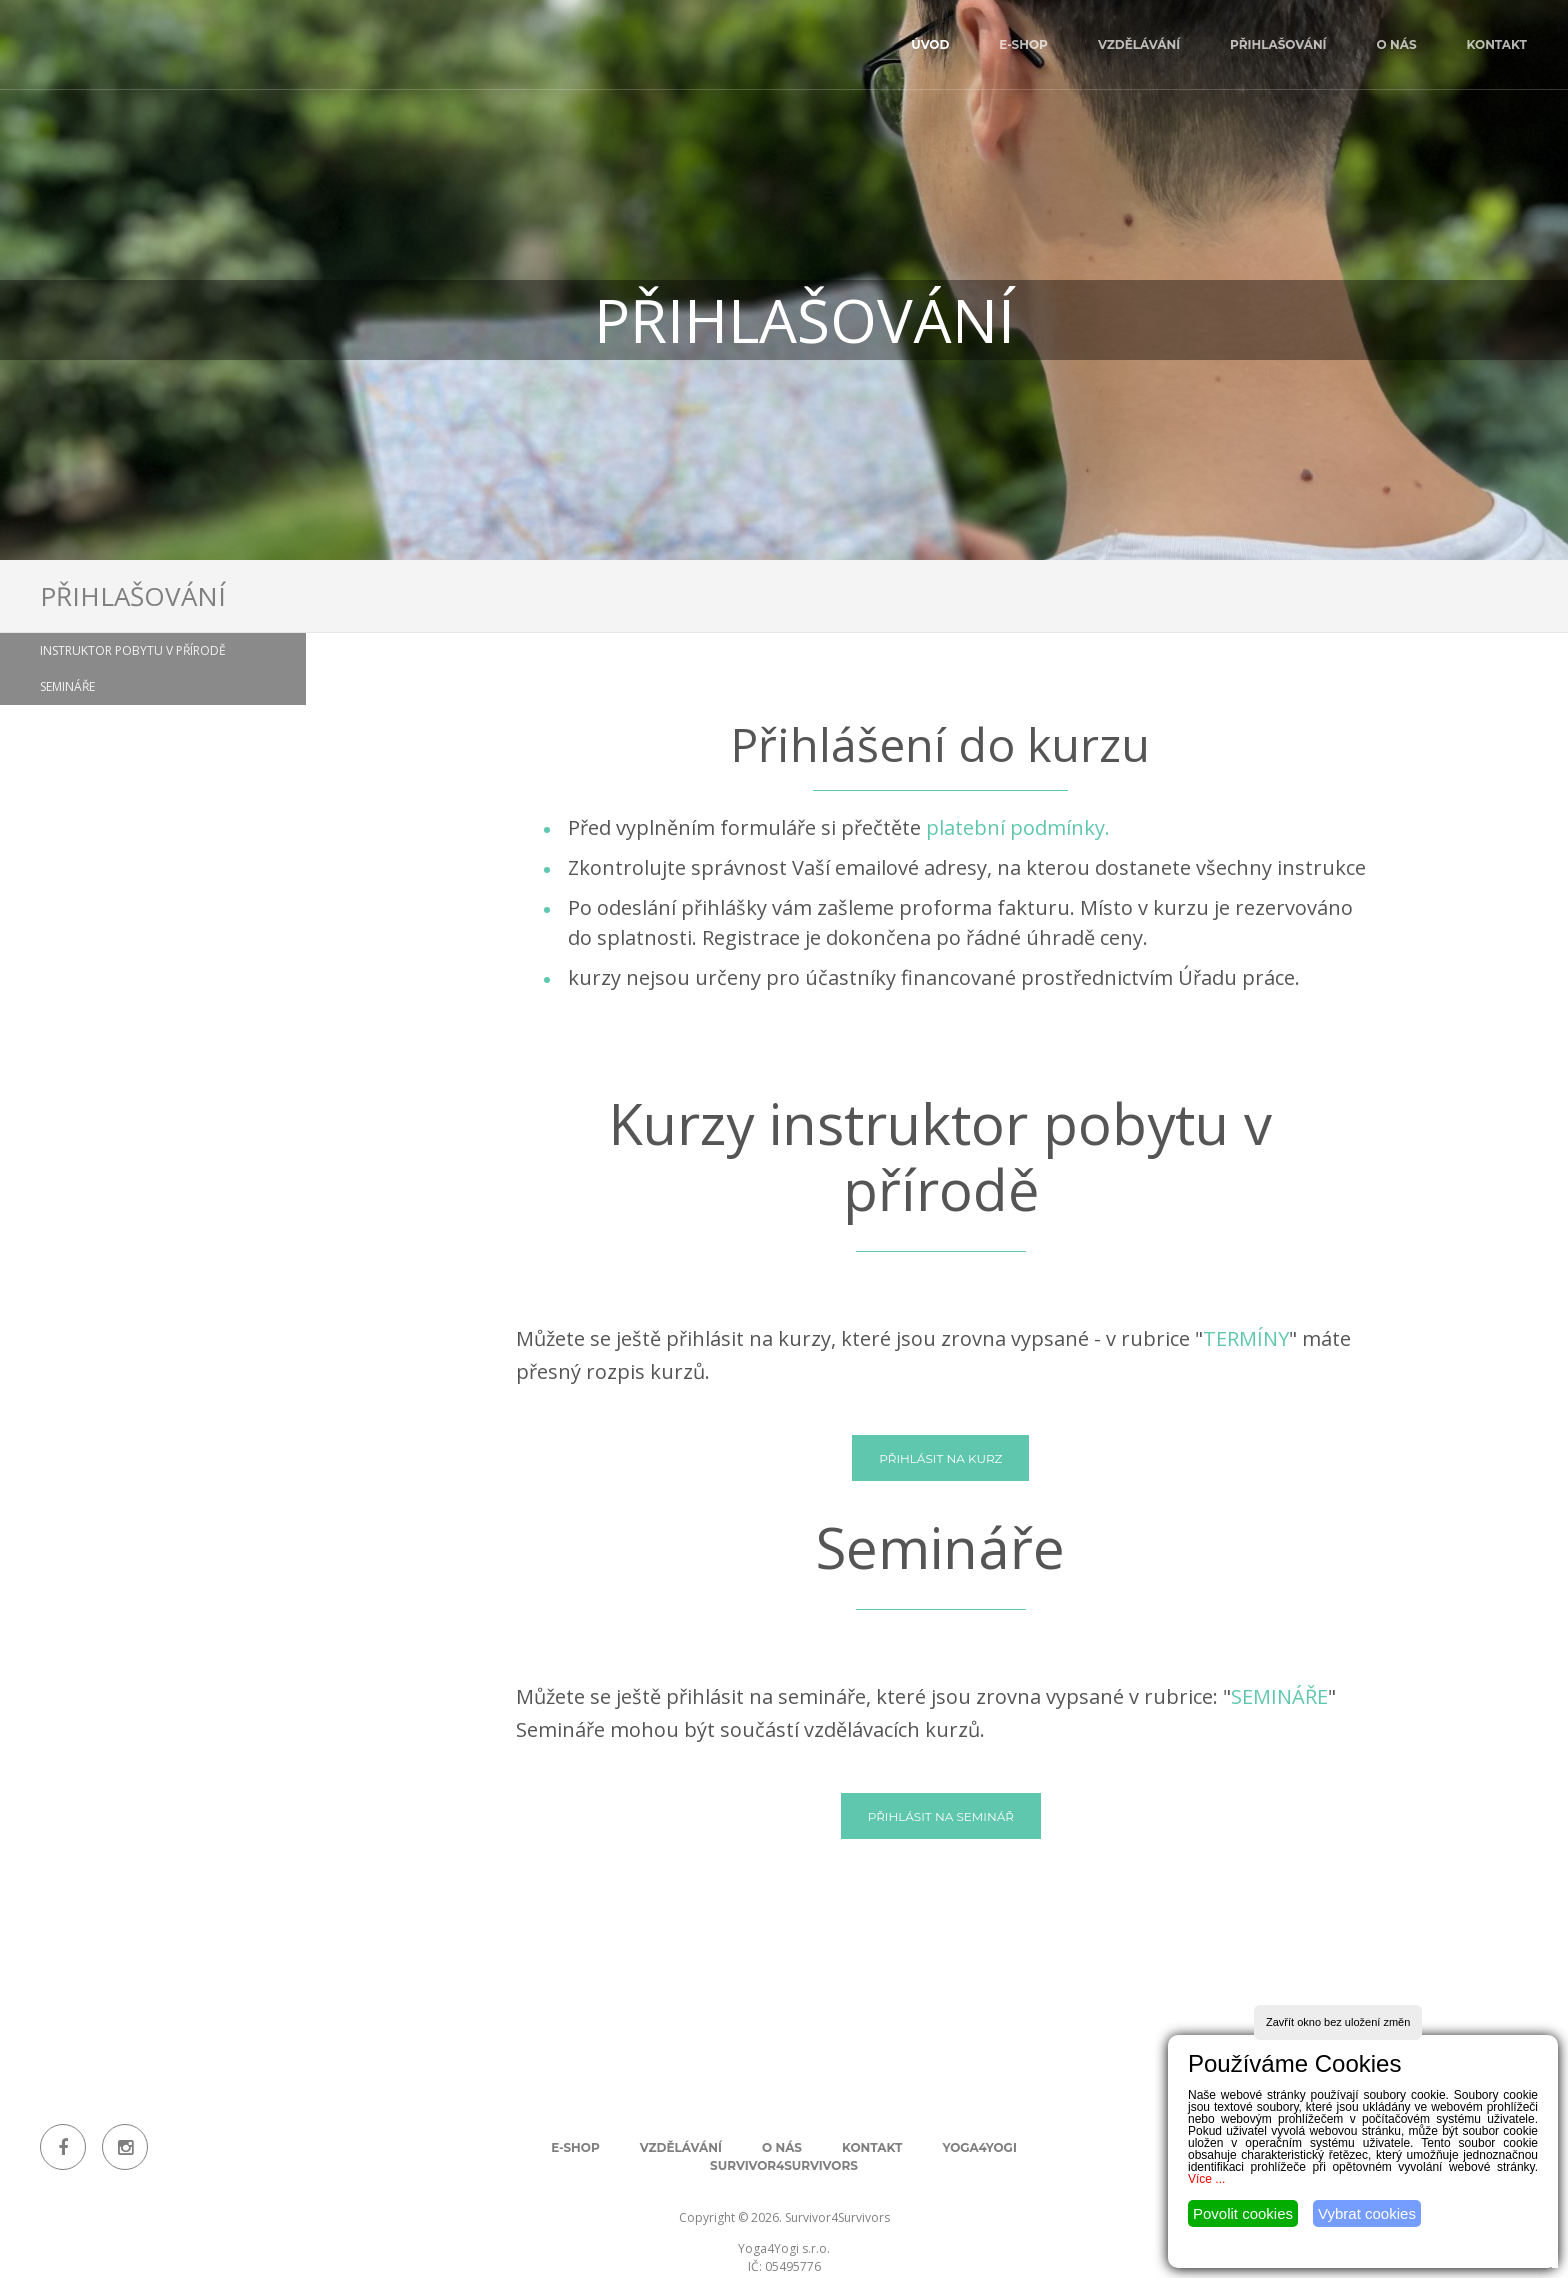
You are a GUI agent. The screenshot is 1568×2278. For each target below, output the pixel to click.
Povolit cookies (1243, 2213)
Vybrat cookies (1367, 2213)
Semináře (67, 686)
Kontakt (1497, 44)
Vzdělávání (1139, 44)
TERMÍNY (1246, 1338)
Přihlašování (1278, 44)
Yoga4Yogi (979, 2147)
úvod (930, 44)
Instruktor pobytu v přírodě (133, 650)
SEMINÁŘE (1279, 1696)
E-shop (1023, 44)
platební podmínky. (1018, 827)
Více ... (1206, 2179)
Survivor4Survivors (784, 2165)
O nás (1397, 44)
